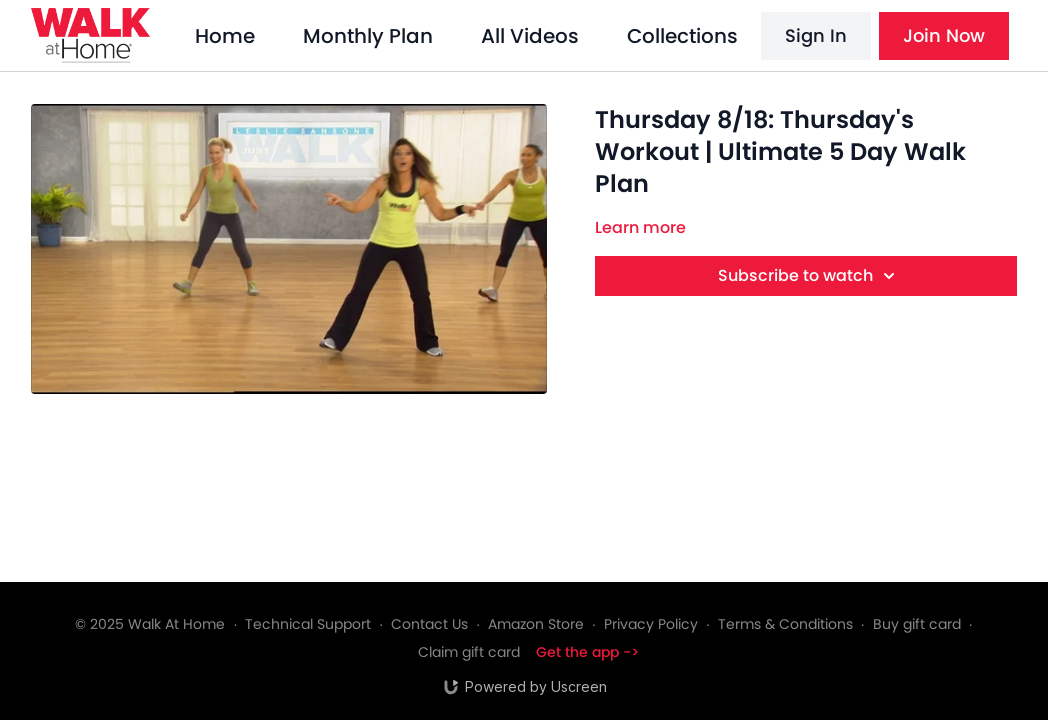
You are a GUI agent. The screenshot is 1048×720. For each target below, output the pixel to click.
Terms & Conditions (785, 624)
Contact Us (429, 624)
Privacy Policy (651, 624)
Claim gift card (469, 652)
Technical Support (308, 624)
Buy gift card (917, 624)
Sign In (816, 35)
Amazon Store (536, 624)
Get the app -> (587, 652)
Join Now (944, 35)
